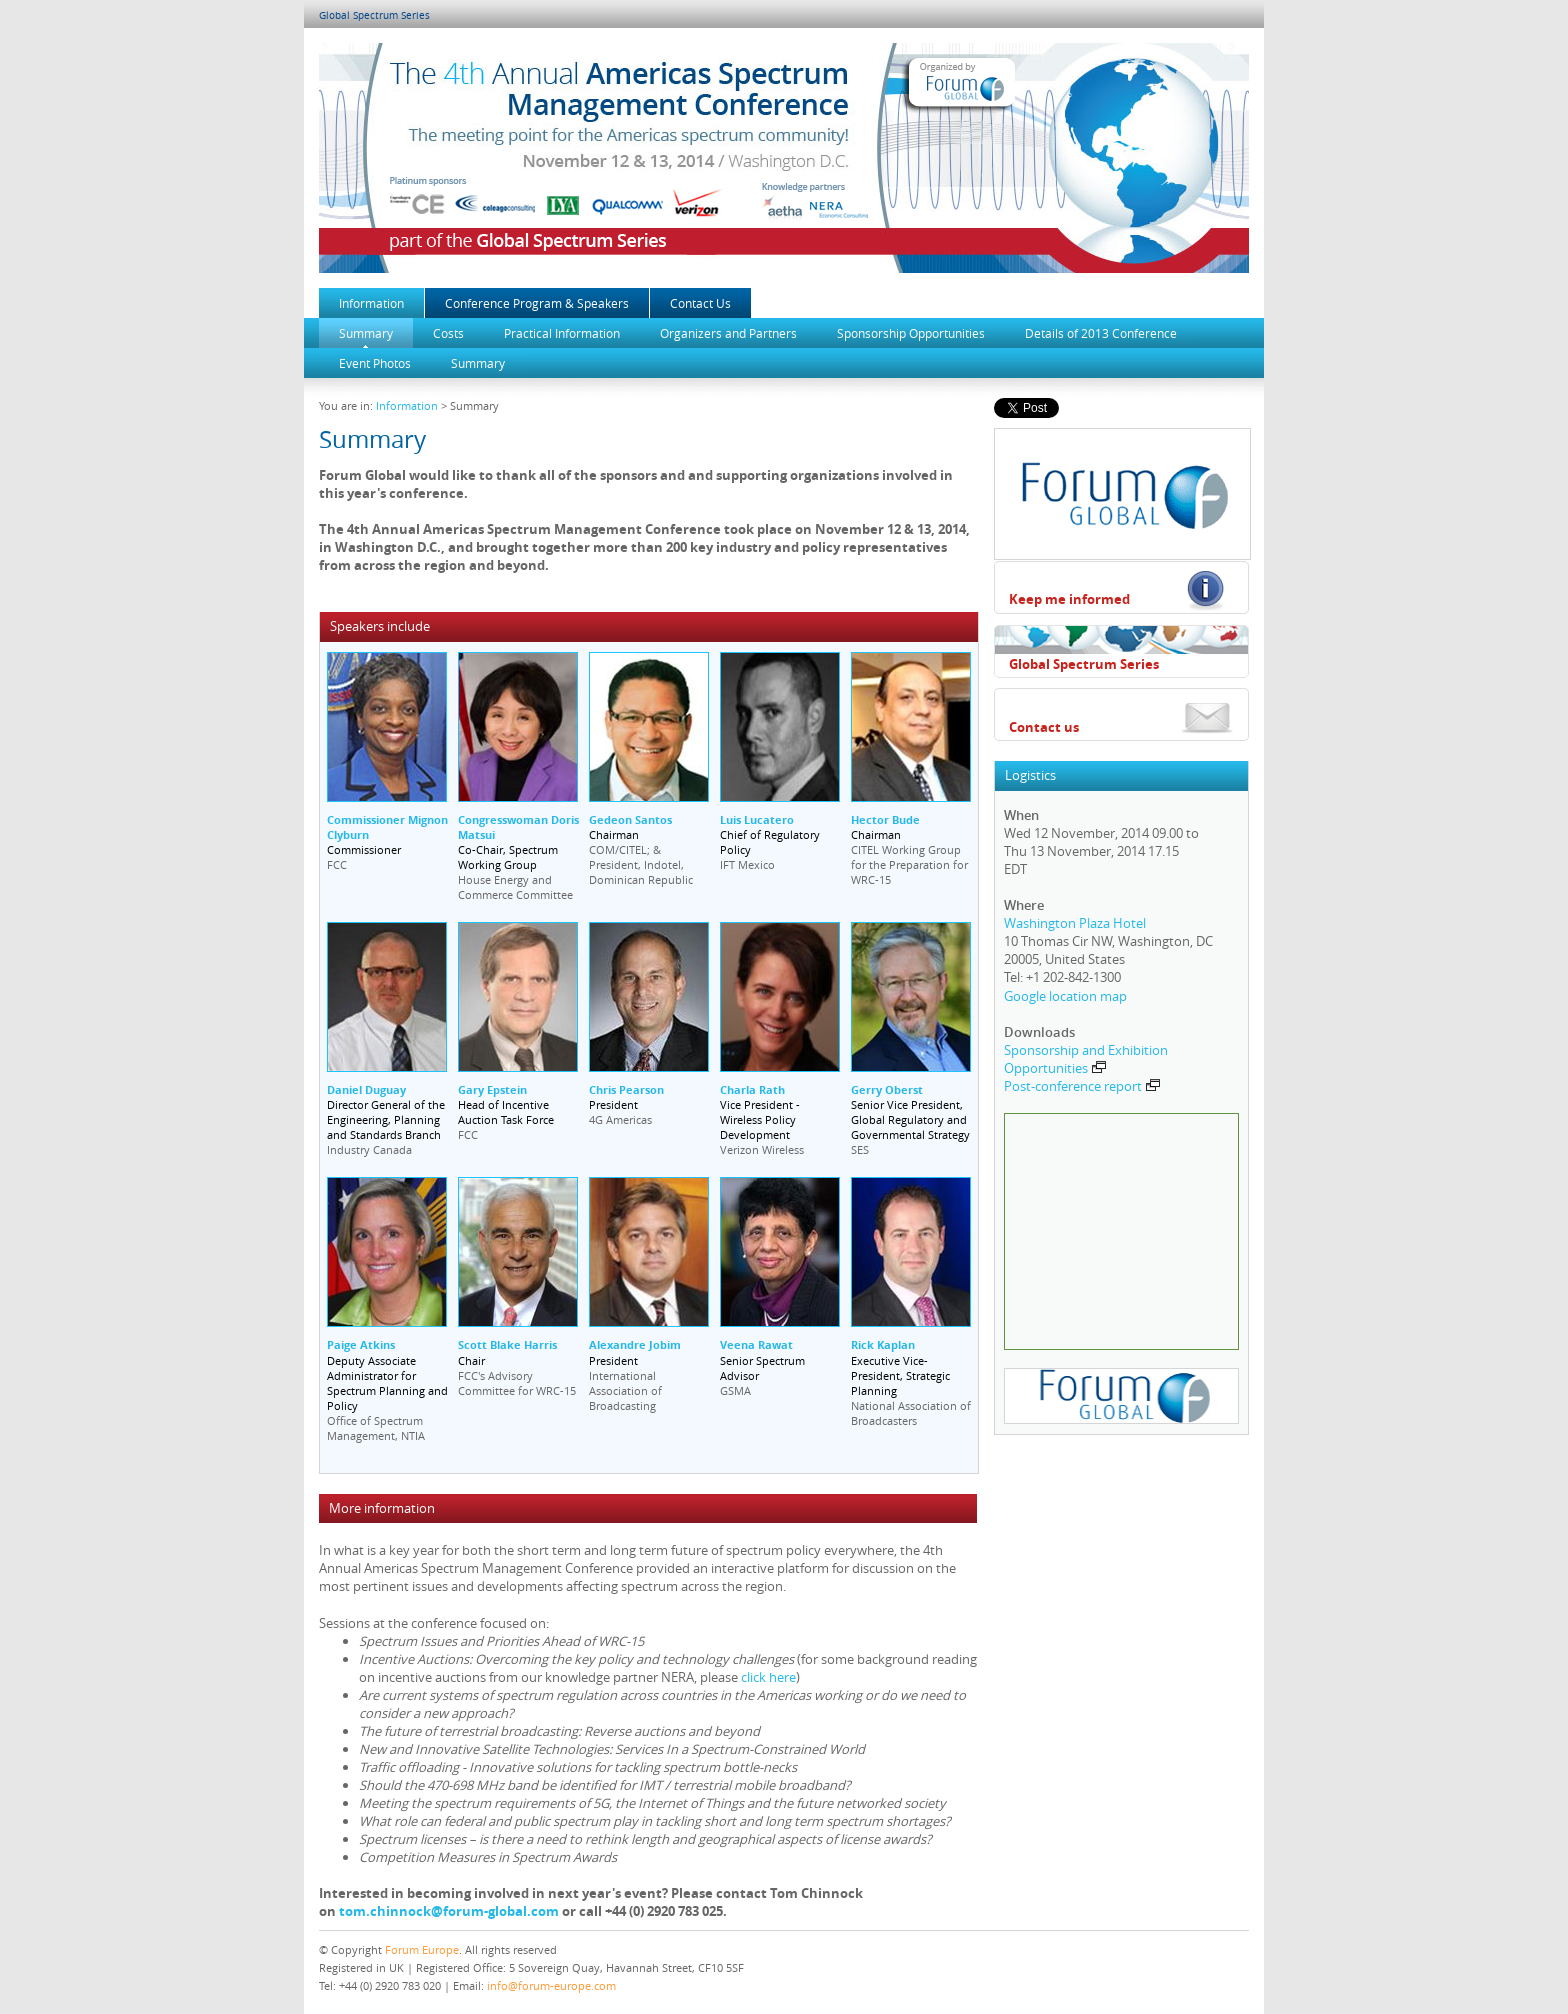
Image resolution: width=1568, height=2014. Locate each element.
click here (768, 1677)
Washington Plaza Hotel (1075, 923)
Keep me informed (1069, 599)
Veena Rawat (756, 1344)
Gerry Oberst (887, 1089)
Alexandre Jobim (635, 1344)
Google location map (1065, 996)
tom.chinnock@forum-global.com (449, 1911)
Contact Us (700, 303)
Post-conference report (1082, 1086)
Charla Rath (752, 1089)
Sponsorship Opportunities (911, 333)
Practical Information (562, 333)
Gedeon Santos (630, 819)
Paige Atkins (361, 1344)
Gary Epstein (492, 1089)
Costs (448, 333)
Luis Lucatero (757, 819)
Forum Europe (422, 1949)
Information (371, 303)
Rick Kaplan (883, 1344)
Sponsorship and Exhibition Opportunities (1086, 1059)
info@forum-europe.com (551, 1985)
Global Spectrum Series (374, 15)
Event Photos (375, 363)
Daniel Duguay (366, 1089)
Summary (366, 333)
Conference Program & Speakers (537, 303)
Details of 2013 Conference (1101, 333)
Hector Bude (885, 819)
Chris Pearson (626, 1089)
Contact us (1044, 727)
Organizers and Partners (728, 333)
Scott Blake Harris (507, 1344)
